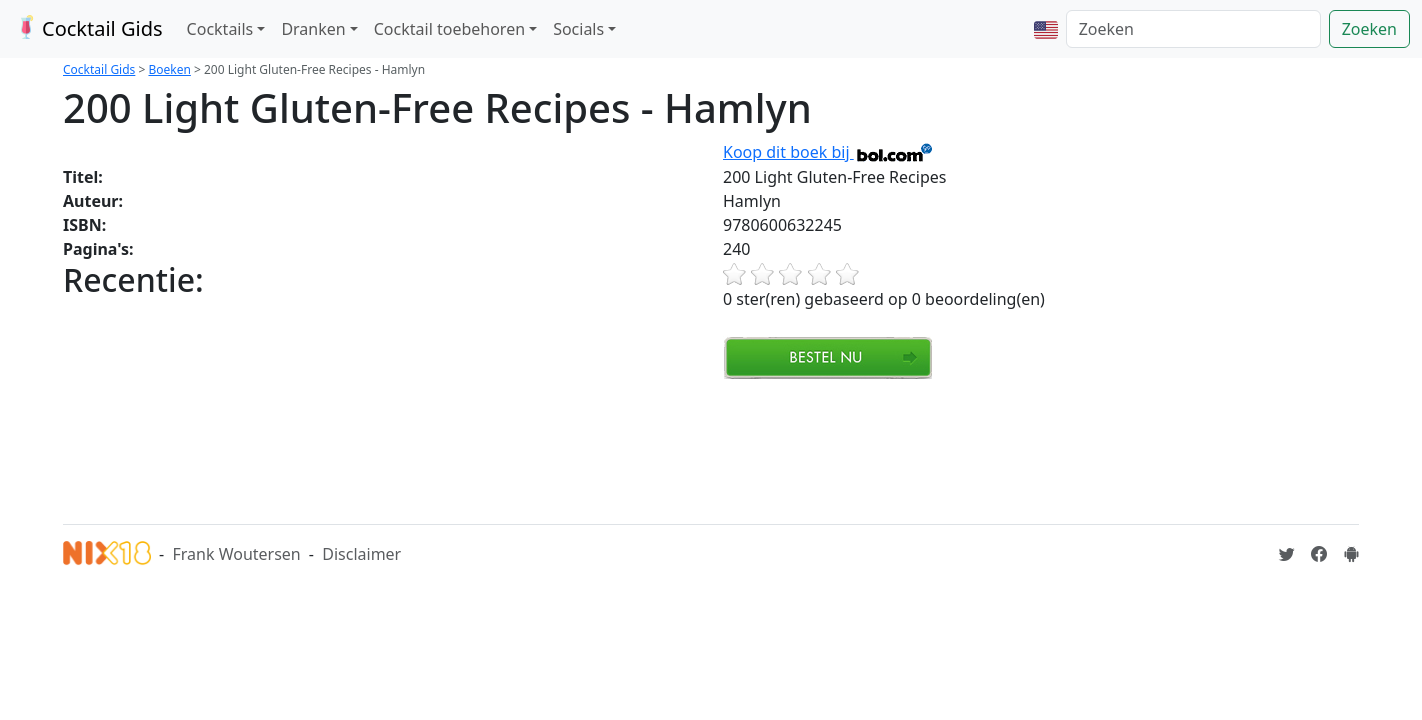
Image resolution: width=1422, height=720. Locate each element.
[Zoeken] (1193, 29)
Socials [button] (578, 29)
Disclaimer (361, 554)
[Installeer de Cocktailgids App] (1351, 554)
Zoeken (1369, 29)
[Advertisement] (427, 449)
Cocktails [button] (220, 29)
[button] (1046, 29)
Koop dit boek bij (828, 152)
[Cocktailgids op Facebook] (1319, 554)
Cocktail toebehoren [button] (449, 29)
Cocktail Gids (87, 28)
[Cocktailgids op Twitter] (1287, 554)
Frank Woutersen (236, 554)
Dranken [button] (313, 29)
